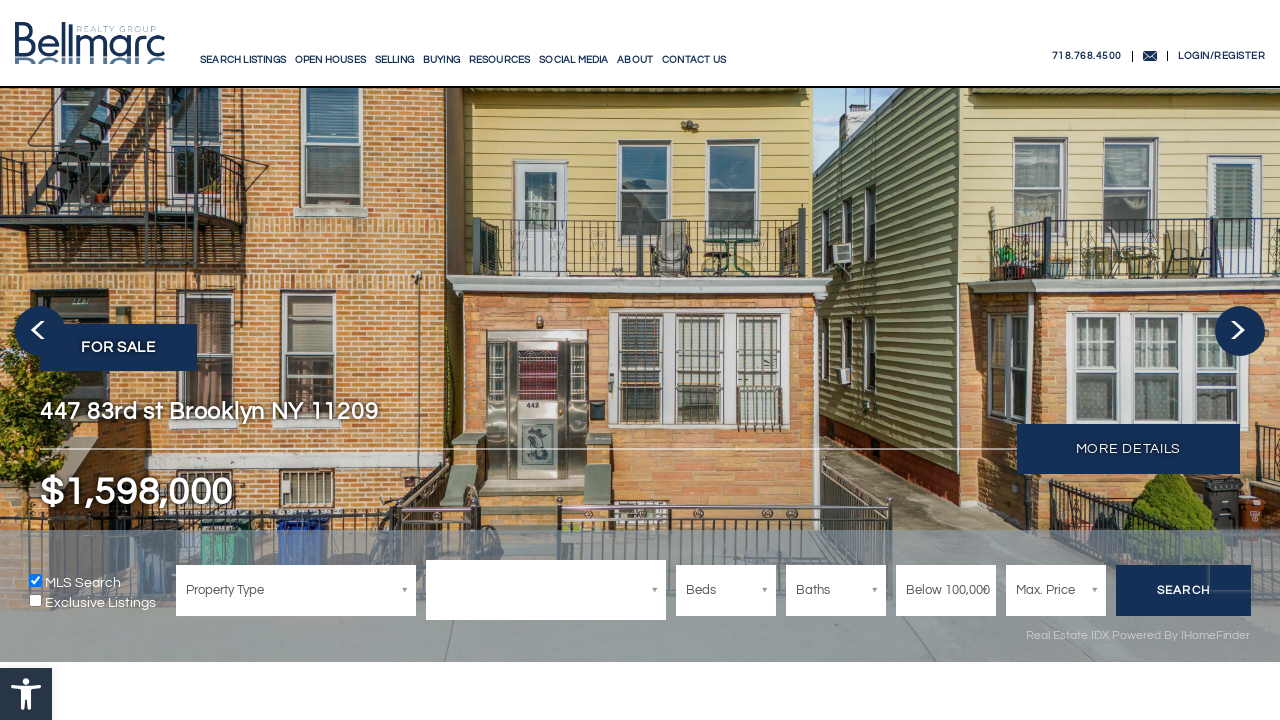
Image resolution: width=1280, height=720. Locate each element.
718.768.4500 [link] (1087, 56)
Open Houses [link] (330, 60)
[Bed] (300, 590)
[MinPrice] (950, 590)
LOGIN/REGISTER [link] (1221, 56)
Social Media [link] (573, 60)
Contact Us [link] (694, 60)
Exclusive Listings (104, 603)
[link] (26, 694)
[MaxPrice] (1060, 590)
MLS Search (87, 583)
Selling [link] (394, 60)
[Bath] (840, 590)
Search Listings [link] (243, 60)
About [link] (635, 60)
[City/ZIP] (550, 590)
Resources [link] (500, 60)
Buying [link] (441, 60)
